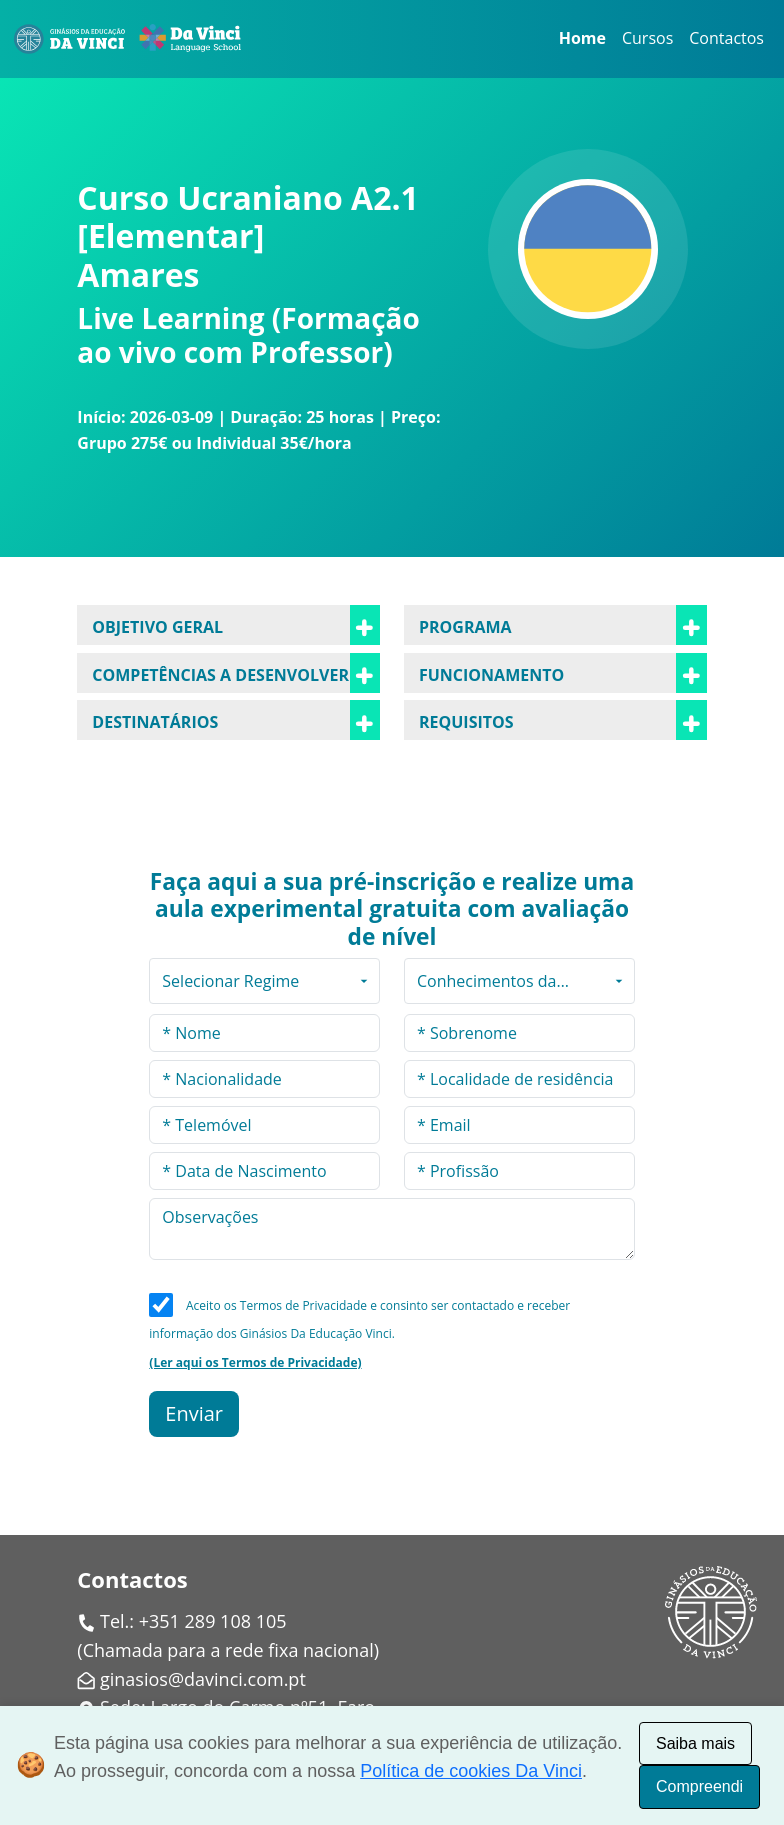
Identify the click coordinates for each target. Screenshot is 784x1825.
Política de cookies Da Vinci (471, 1771)
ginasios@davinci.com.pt (203, 1679)
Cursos (647, 38)
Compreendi (699, 1786)
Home (582, 38)
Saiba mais (695, 1743)
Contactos (726, 38)
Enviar (194, 1413)
